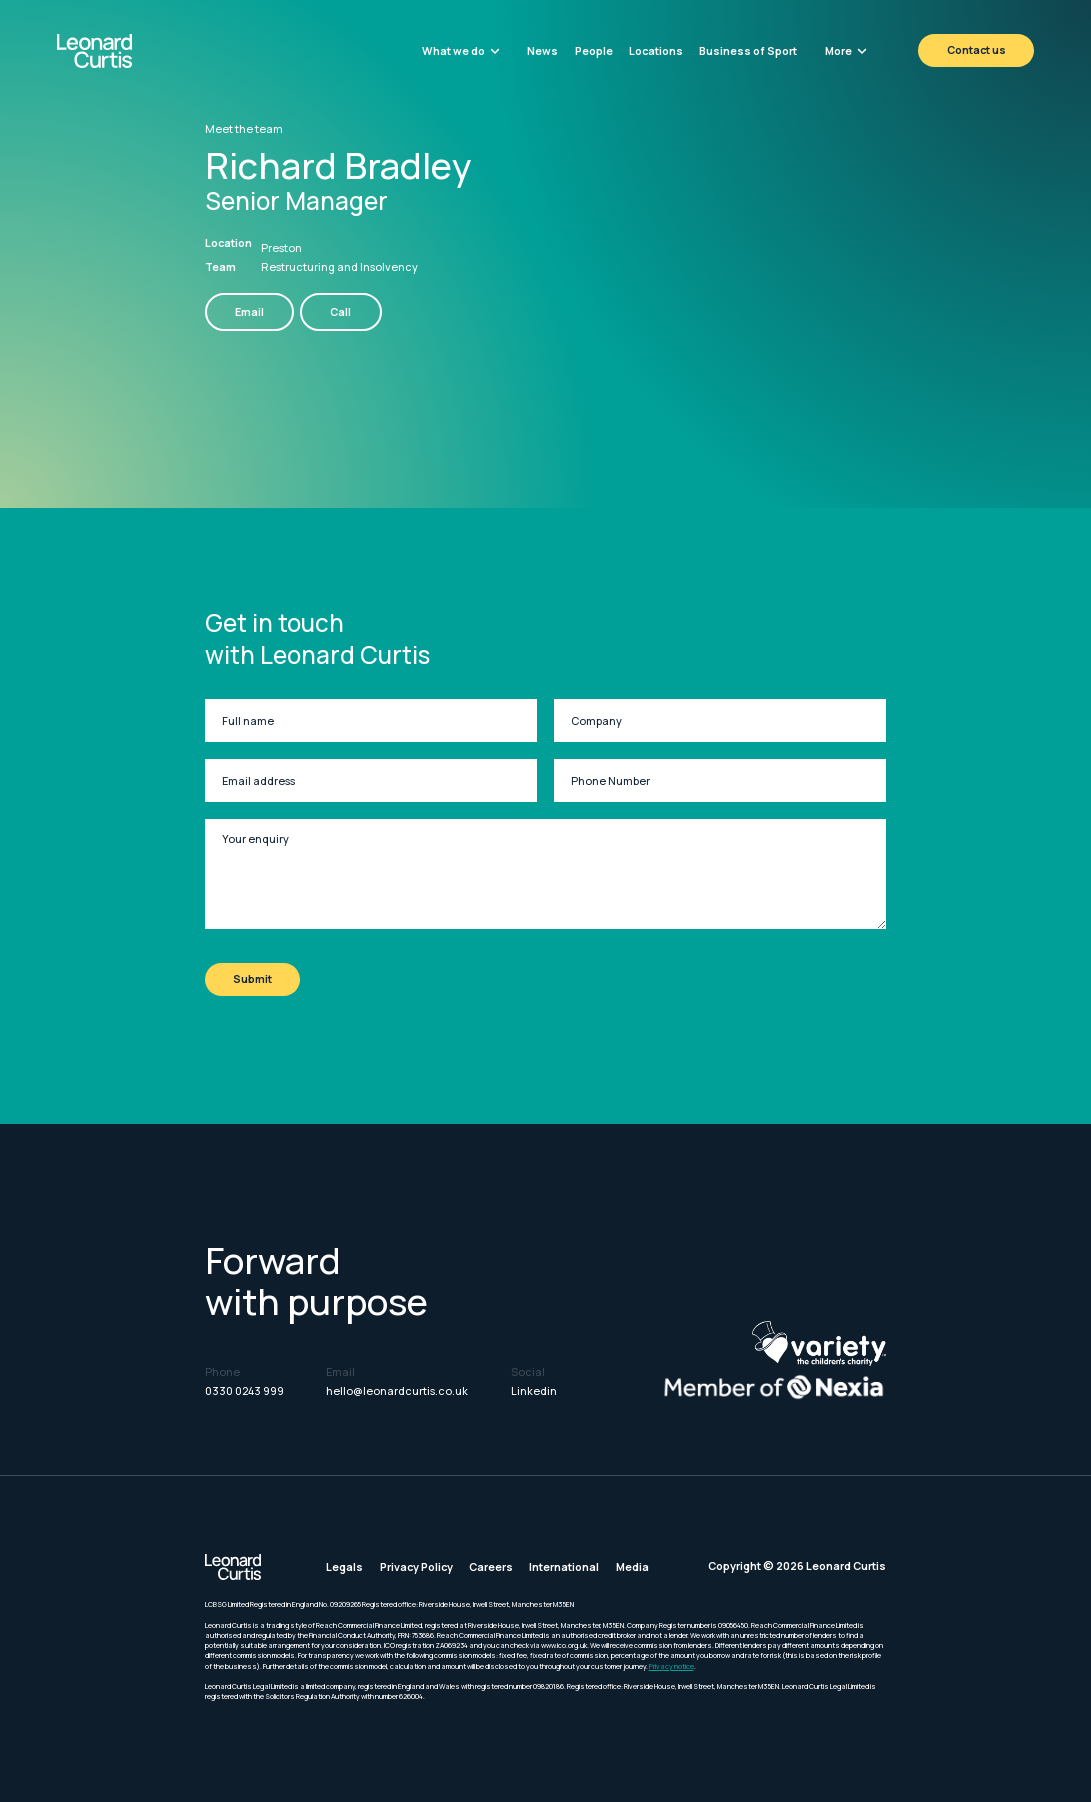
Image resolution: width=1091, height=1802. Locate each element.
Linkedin (534, 1390)
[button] (461, 50)
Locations (656, 50)
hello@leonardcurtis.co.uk (397, 1390)
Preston (281, 247)
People (594, 50)
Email (249, 311)
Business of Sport (748, 50)
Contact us (976, 49)
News (542, 50)
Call (340, 311)
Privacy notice (671, 1666)
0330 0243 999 (244, 1390)
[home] (131, 51)
